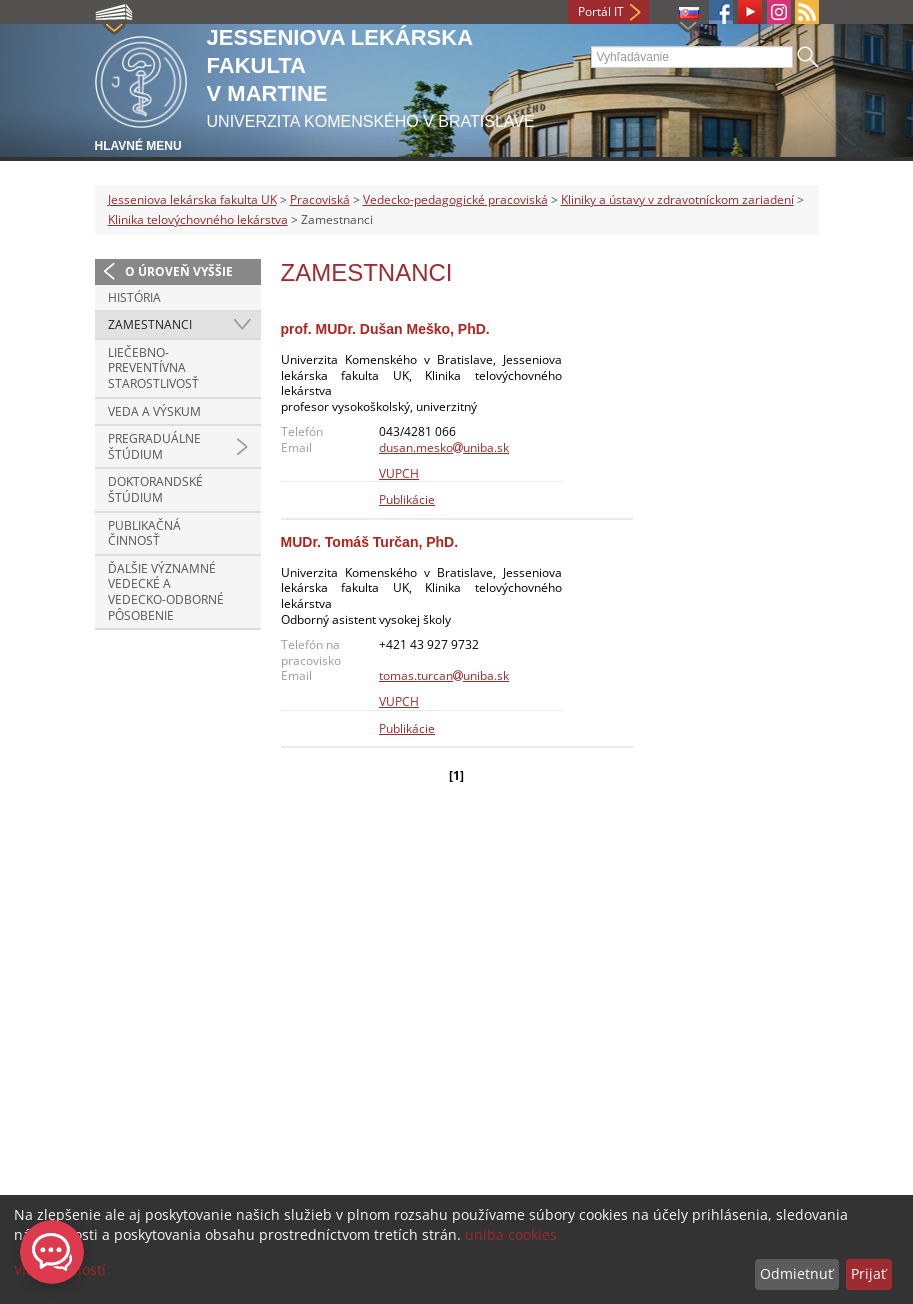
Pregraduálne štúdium (154, 446)
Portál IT (601, 11)
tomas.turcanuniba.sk (444, 675)
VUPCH (399, 473)
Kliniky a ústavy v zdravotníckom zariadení (677, 199)
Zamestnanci (150, 324)
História (134, 297)
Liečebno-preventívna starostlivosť (153, 368)
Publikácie (407, 499)
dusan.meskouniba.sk (444, 447)
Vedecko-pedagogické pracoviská (455, 199)
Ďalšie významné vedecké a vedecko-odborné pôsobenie (166, 592)
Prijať (868, 1273)
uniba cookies (511, 1234)
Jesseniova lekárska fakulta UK (192, 199)
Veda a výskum (154, 411)
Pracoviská (320, 199)
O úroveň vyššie (179, 271)
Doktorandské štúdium (155, 489)
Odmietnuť (796, 1273)
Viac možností (60, 1269)
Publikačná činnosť (144, 533)
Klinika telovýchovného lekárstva (198, 219)
